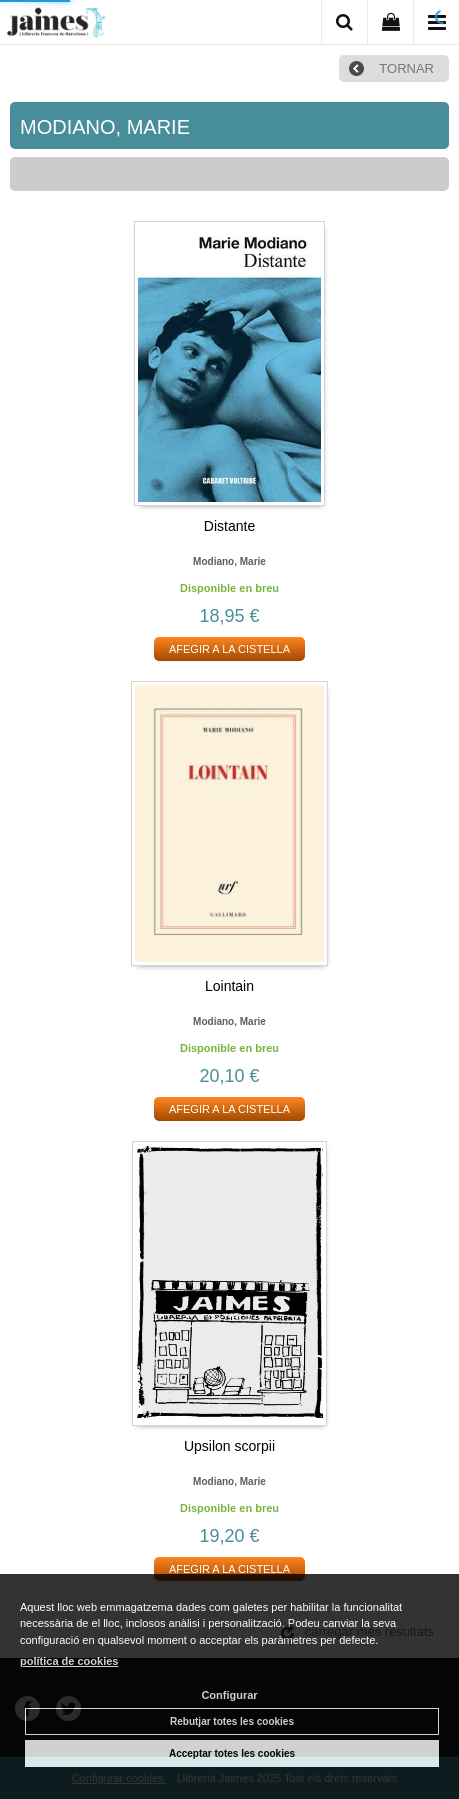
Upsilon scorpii (229, 1446)
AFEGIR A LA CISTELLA (229, 649)
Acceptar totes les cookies (232, 1753)
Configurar (229, 1695)
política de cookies (69, 1661)
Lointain (229, 986)
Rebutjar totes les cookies (232, 1721)
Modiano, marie (229, 561)
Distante (229, 526)
